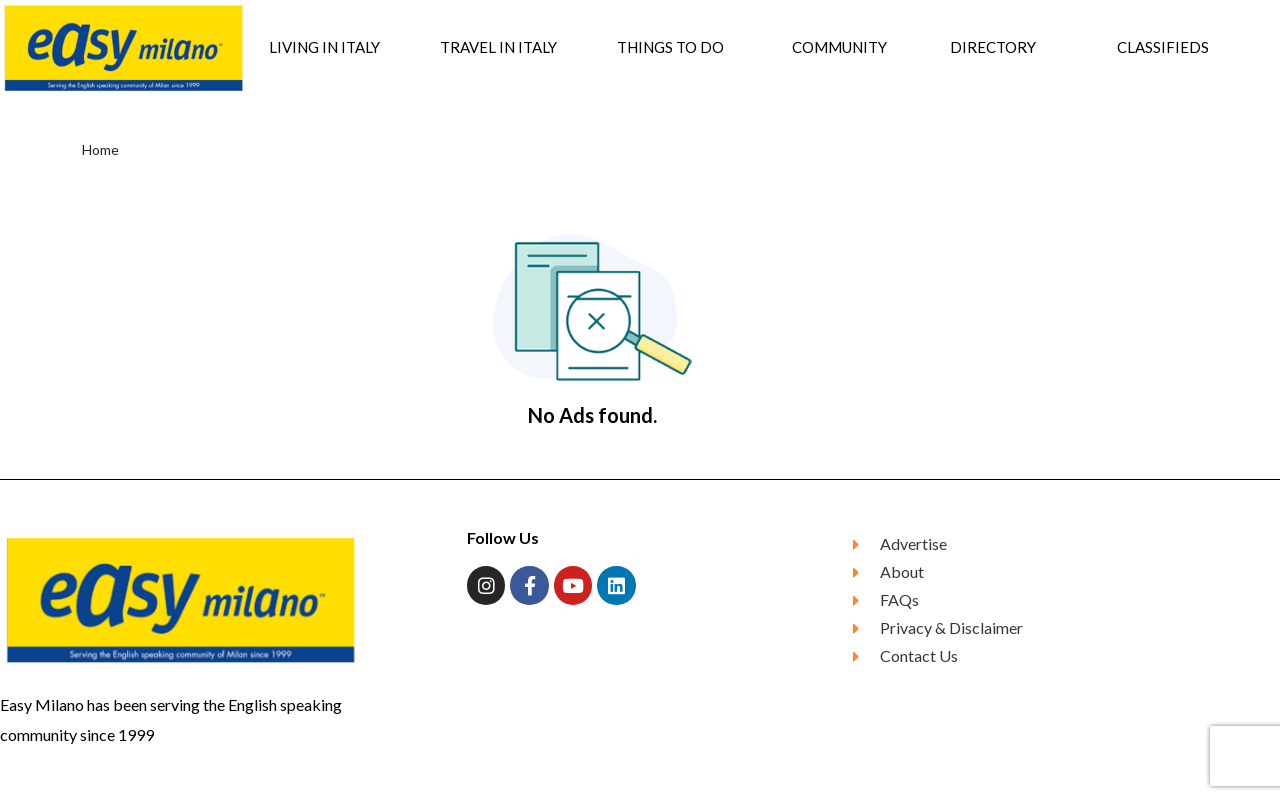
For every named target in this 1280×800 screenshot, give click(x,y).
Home (100, 149)
